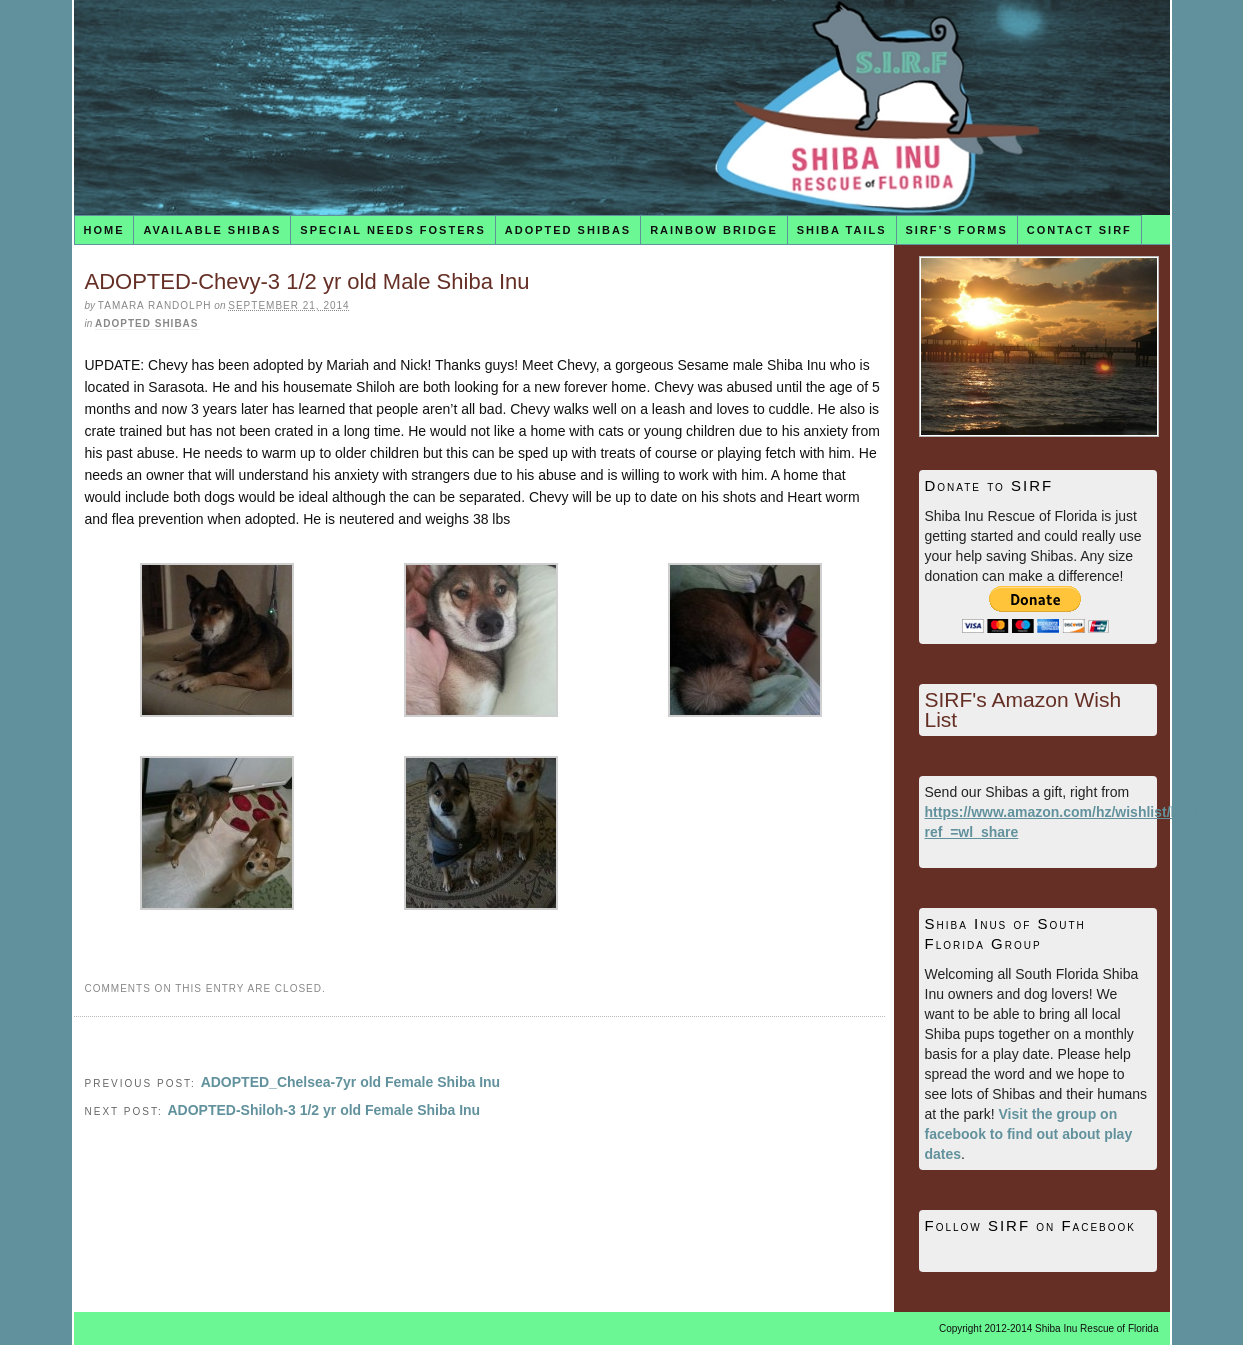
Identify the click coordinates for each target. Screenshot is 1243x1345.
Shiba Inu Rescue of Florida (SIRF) (622, 107)
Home (103, 230)
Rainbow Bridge (714, 230)
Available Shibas (212, 230)
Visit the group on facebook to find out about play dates (1029, 1134)
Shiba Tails (842, 230)
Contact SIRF (1079, 230)
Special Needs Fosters (392, 230)
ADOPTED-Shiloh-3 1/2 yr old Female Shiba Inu (323, 1110)
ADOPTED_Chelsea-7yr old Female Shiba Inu (351, 1082)
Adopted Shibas (568, 230)
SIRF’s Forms (957, 230)
